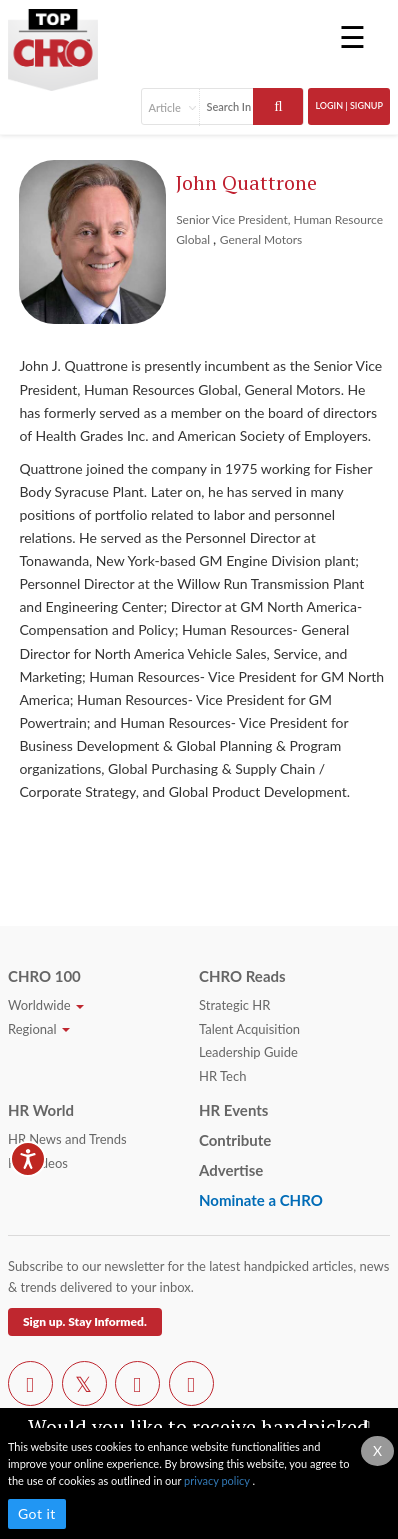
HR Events (233, 1110)
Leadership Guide (248, 1052)
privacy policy (218, 1480)
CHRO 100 (44, 976)
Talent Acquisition (249, 1029)
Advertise (231, 1170)
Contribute (235, 1140)
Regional (39, 1029)
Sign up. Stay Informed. (85, 1321)
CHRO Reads (242, 976)
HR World (41, 1110)
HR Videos (38, 1163)
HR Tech (222, 1076)
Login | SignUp (349, 105)
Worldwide (46, 1005)
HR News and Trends (67, 1139)
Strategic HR (234, 1005)
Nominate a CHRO (261, 1200)
